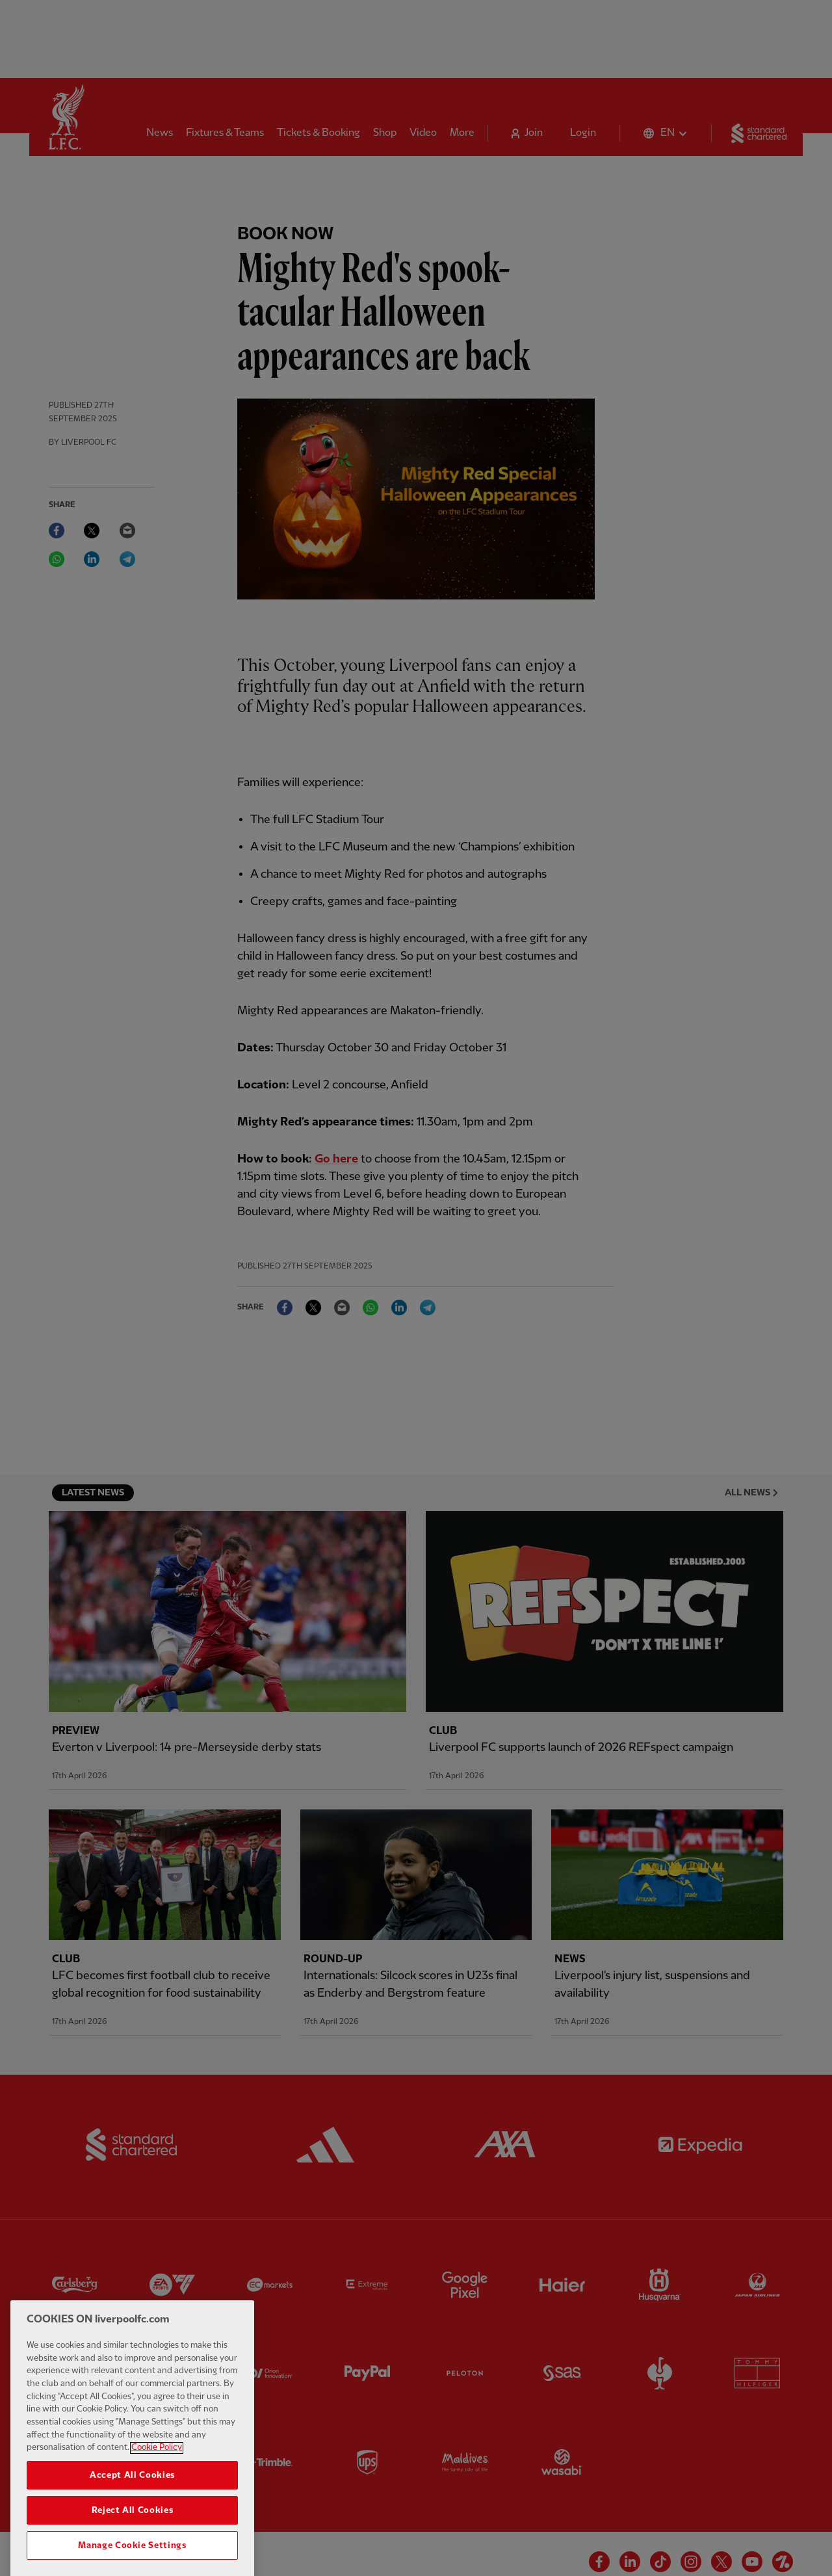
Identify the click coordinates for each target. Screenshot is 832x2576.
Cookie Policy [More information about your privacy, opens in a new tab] (156, 2483)
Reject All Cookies (133, 2546)
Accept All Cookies (132, 2511)
